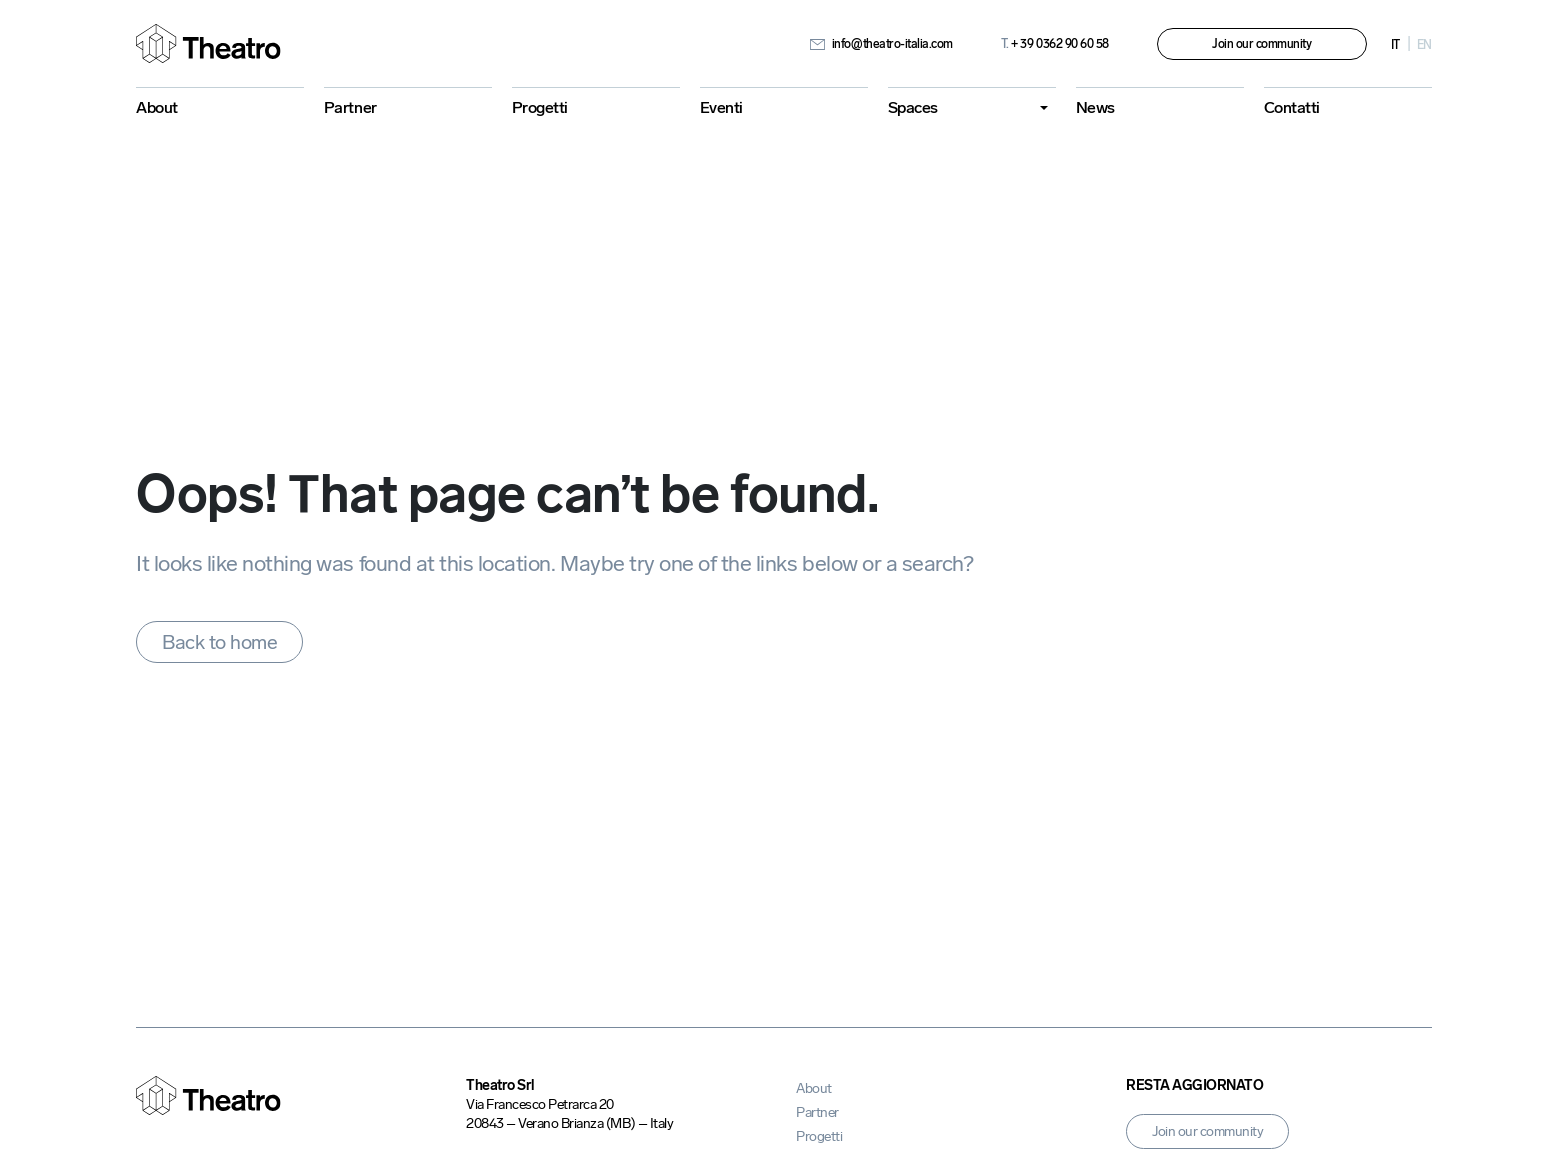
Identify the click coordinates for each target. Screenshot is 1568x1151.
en (1424, 45)
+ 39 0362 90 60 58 (1055, 44)
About (157, 107)
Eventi (721, 107)
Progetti (540, 107)
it (1395, 45)
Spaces (913, 107)
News (1095, 107)
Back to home (219, 642)
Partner (350, 107)
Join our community (1261, 44)
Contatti (1292, 107)
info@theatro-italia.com (881, 44)
